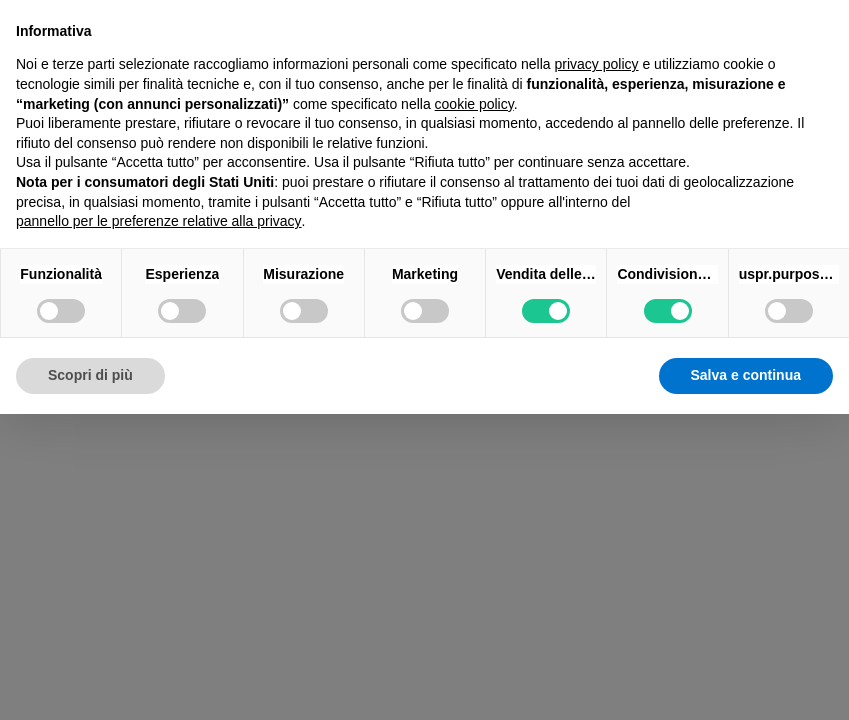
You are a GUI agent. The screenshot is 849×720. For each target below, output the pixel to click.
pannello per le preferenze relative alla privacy (159, 221)
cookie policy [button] (474, 104)
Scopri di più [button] (90, 375)
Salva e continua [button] (746, 375)
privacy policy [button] (597, 64)
